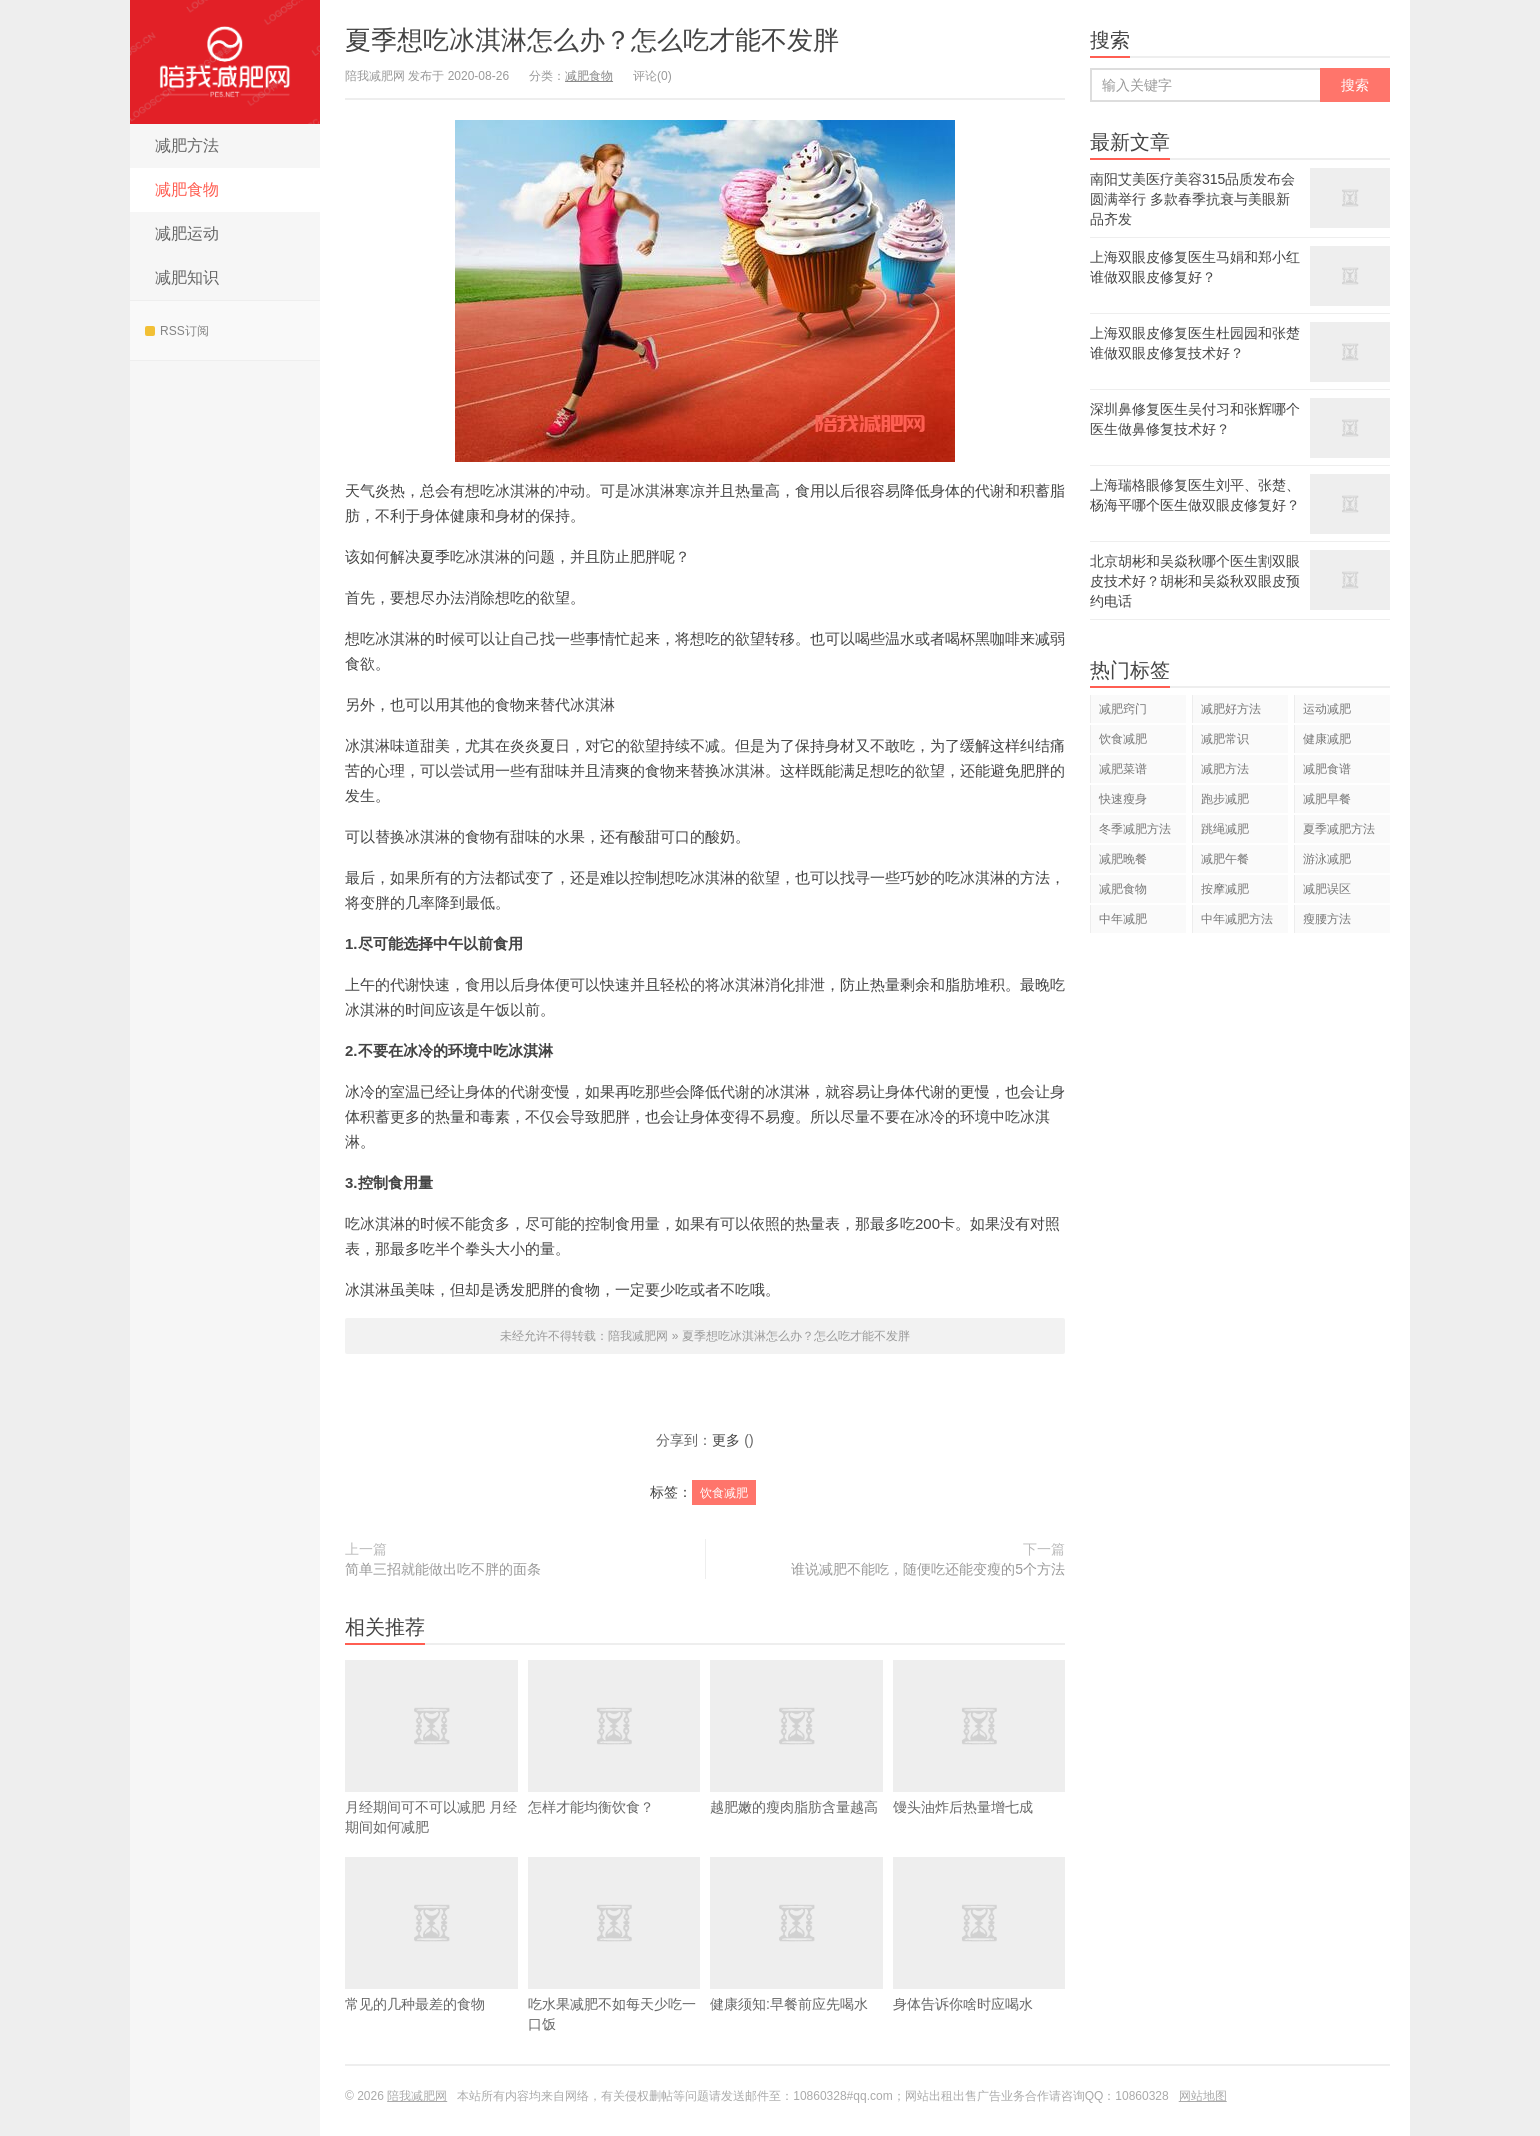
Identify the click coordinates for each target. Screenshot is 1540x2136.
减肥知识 (187, 277)
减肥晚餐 (1123, 859)
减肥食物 (187, 189)
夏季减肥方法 (1339, 829)
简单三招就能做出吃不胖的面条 (443, 1569)
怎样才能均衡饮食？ (614, 1767)
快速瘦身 (1123, 799)
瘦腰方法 (1327, 919)
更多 (726, 1440)
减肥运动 (187, 233)
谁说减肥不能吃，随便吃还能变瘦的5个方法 (928, 1569)
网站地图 (1203, 2096)
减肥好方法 (1231, 709)
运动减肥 (1327, 709)
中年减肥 (1123, 919)
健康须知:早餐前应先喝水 (796, 1964)
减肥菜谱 (1123, 769)
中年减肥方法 (1237, 919)
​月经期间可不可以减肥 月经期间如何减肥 (431, 1777)
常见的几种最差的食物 (431, 1964)
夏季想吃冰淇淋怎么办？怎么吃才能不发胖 (592, 40)
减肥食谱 (1327, 769)
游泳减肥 (1327, 859)
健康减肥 (1327, 739)
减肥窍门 (1123, 709)
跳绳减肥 (1225, 829)
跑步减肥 (1225, 799)
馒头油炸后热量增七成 (979, 1767)
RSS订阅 (177, 331)
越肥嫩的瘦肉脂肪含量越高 (796, 1767)
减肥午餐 (1225, 859)
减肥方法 (187, 145)
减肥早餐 (1327, 799)
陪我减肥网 (225, 62)
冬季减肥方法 (1135, 829)
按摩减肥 (1225, 889)
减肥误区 (1327, 889)
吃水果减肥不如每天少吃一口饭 (614, 1974)
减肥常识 (1225, 739)
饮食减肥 (724, 1493)
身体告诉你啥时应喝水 (979, 1964)
